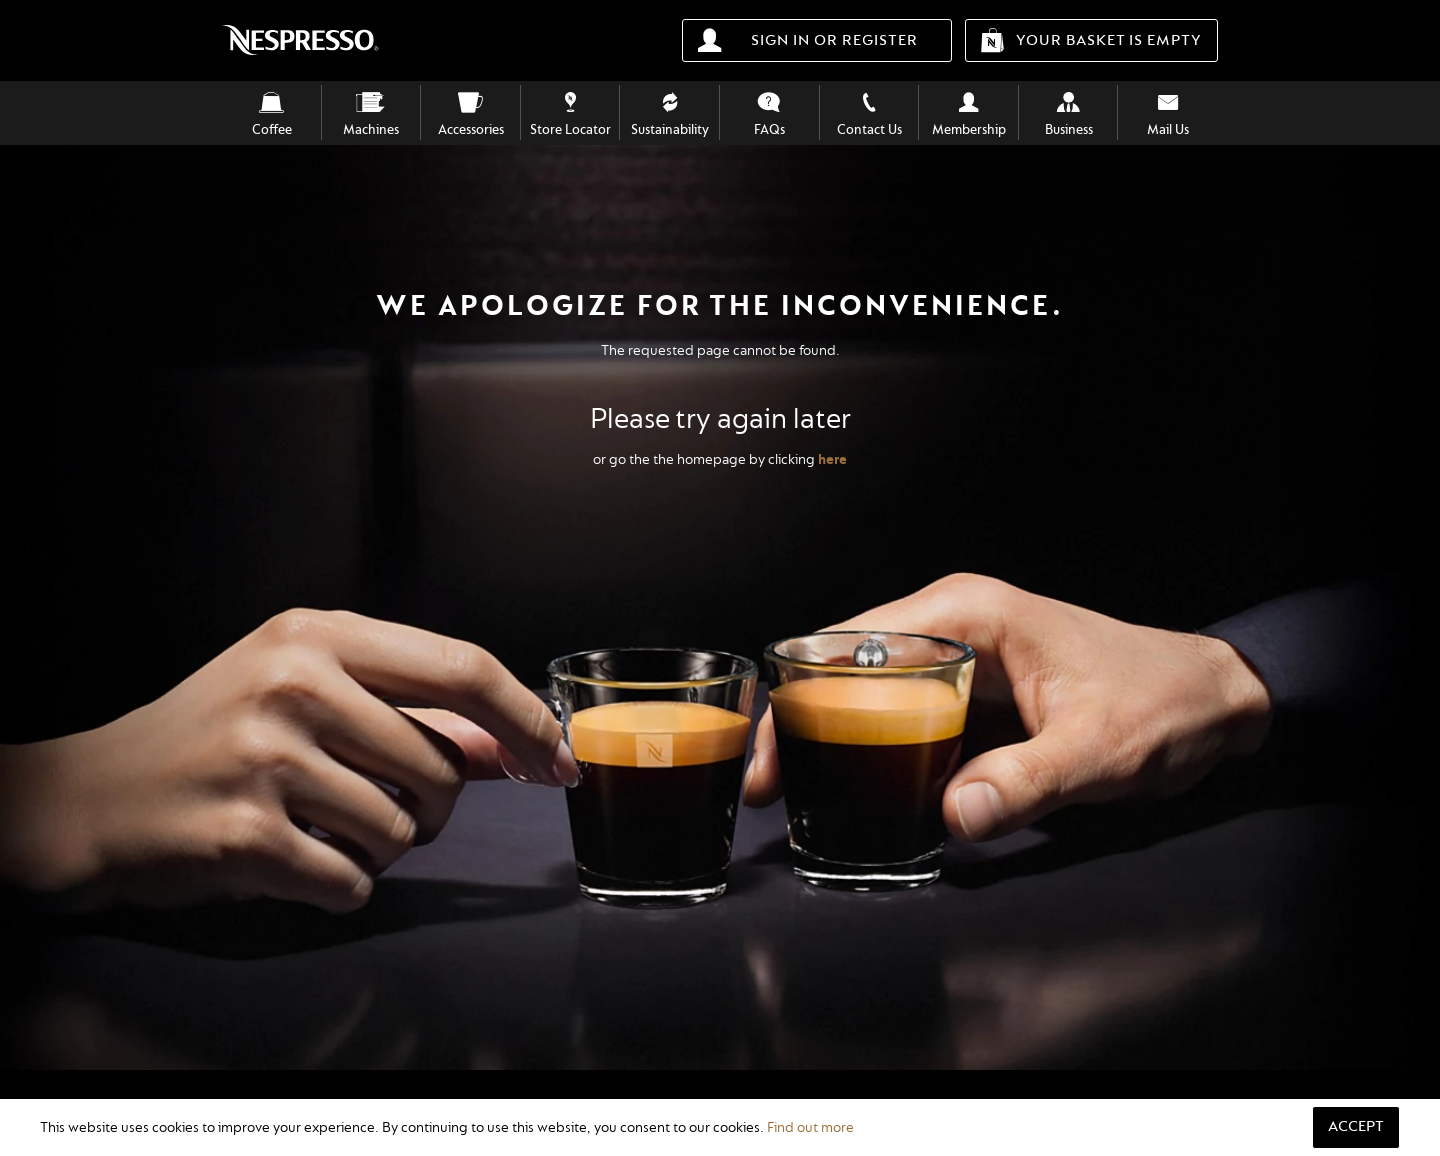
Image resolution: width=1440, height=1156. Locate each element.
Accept (1356, 1126)
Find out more (810, 1127)
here (832, 459)
